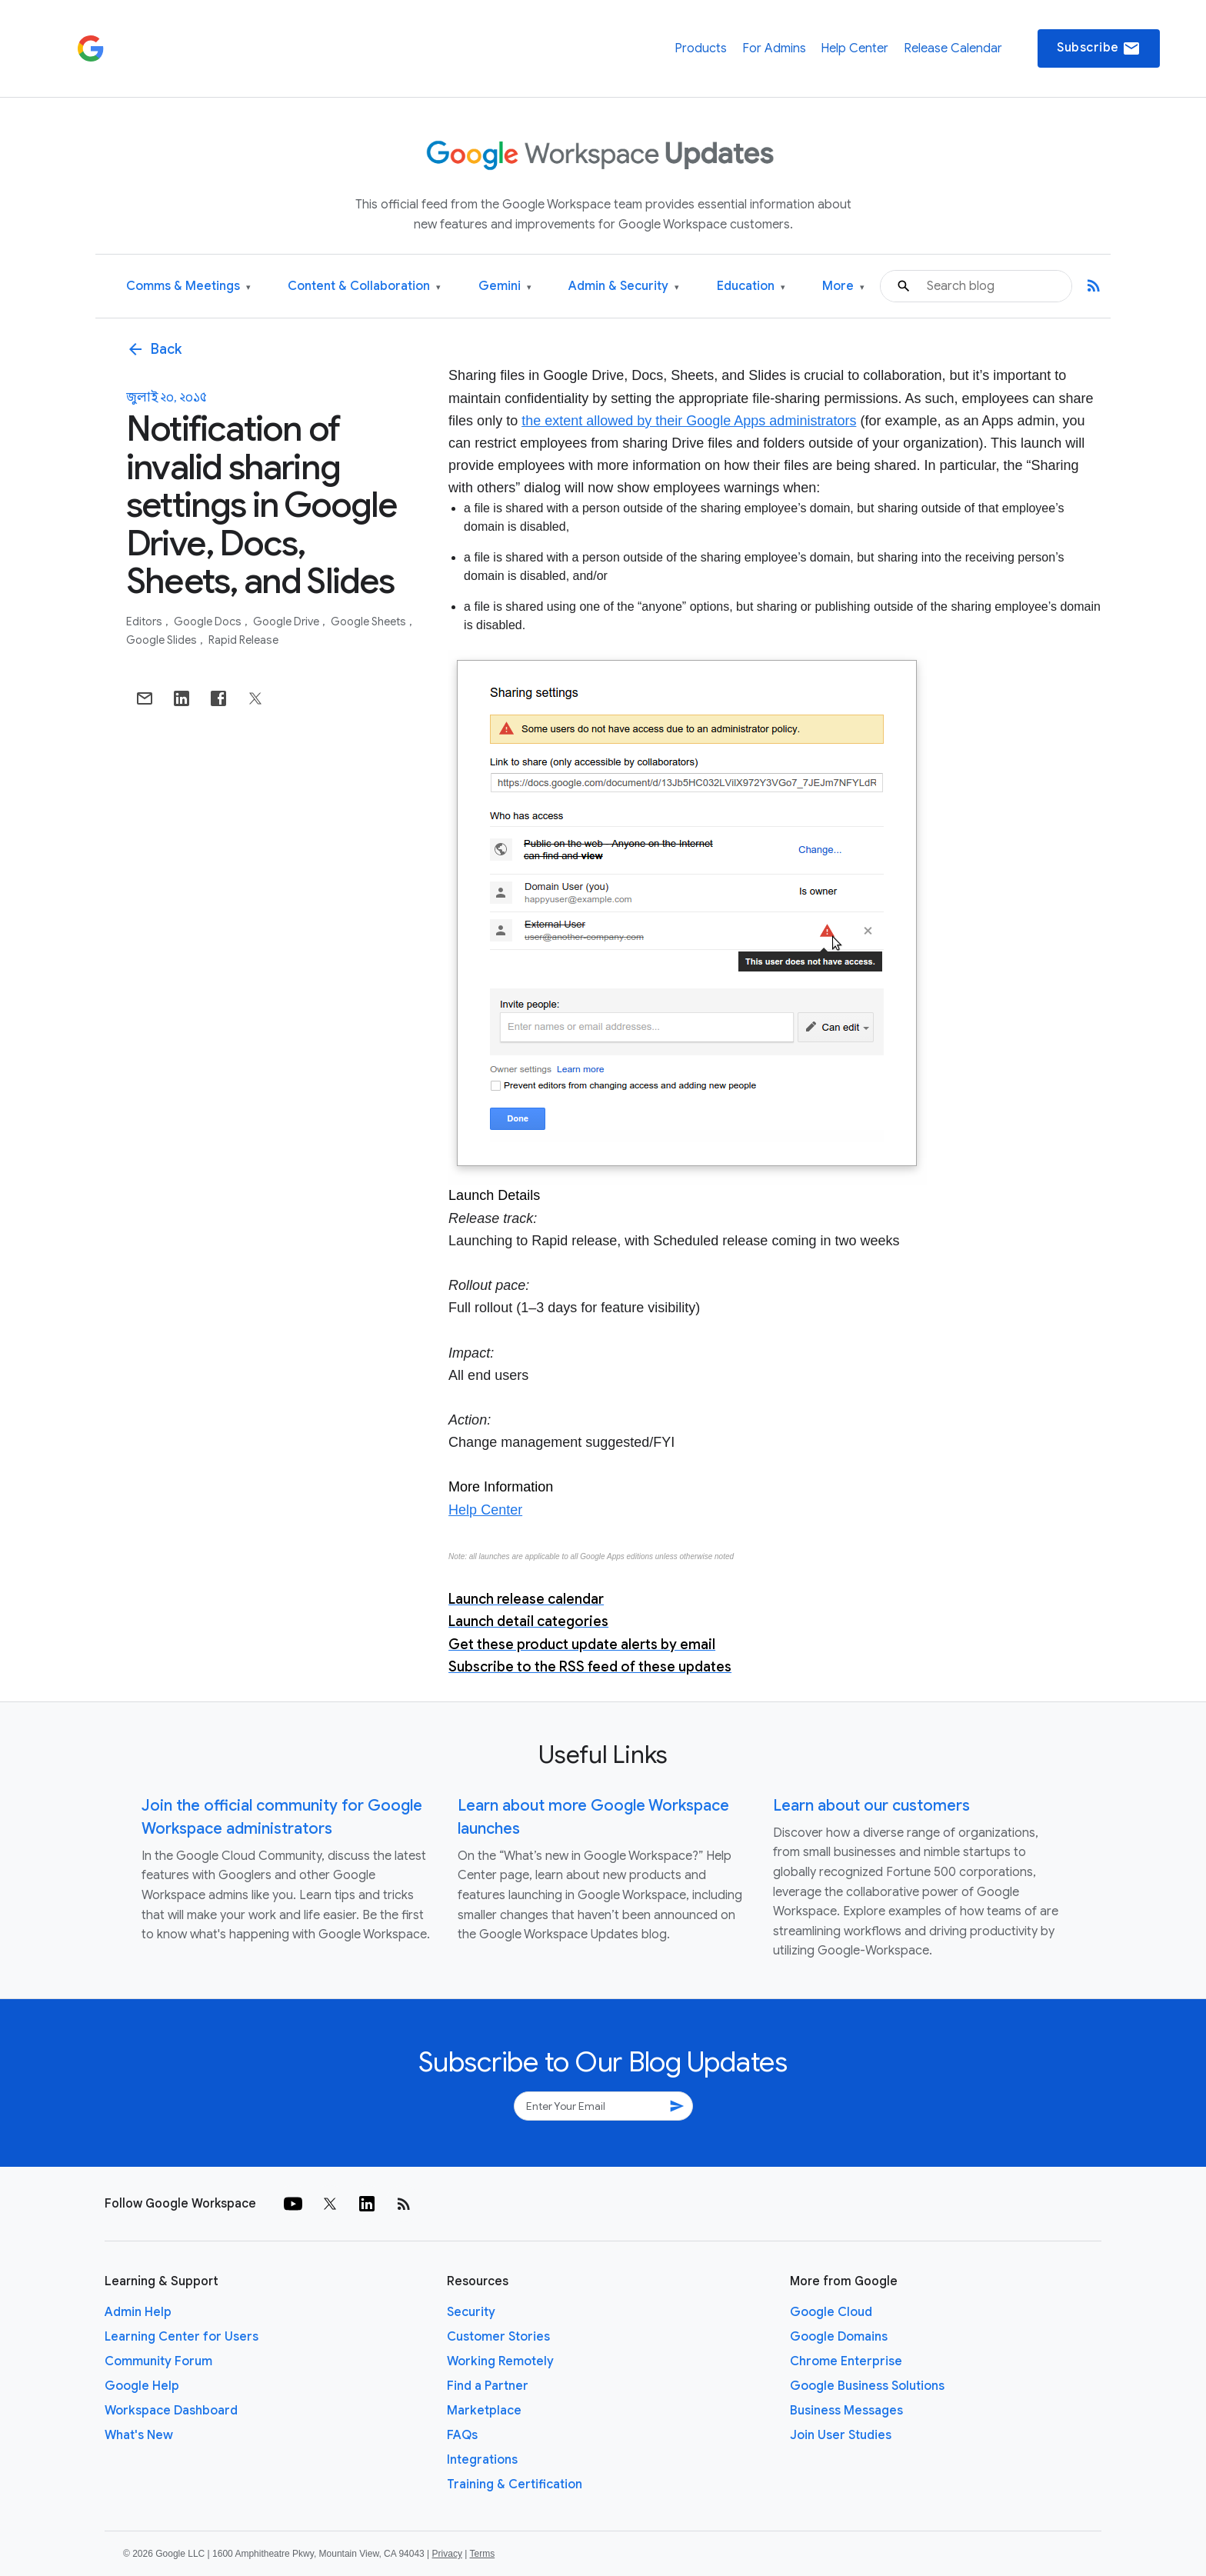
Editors (145, 621)
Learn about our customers (871, 1805)
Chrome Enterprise (846, 2361)
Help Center (854, 48)
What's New (139, 2435)
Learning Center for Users (181, 2336)
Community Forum (158, 2361)
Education (751, 286)
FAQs (462, 2435)
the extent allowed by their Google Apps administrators (688, 420)
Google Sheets (369, 621)
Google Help (142, 2386)
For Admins (774, 48)
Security (471, 2312)
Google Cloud (831, 2312)
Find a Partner (487, 2386)
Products (701, 48)
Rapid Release (243, 640)
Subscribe (1099, 48)
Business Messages (846, 2410)
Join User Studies (840, 2435)
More (843, 286)
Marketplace (484, 2410)
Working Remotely (500, 2361)
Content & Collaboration (364, 286)
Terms (482, 2553)
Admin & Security (623, 286)
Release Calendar (953, 48)
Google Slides (162, 640)
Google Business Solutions (867, 2386)
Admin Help (138, 2312)
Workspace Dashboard (171, 2410)
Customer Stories (498, 2336)
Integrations (482, 2460)
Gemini (504, 286)
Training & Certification (514, 2484)
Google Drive (287, 621)
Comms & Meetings (188, 286)
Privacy (447, 2553)
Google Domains (839, 2336)
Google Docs (209, 621)
